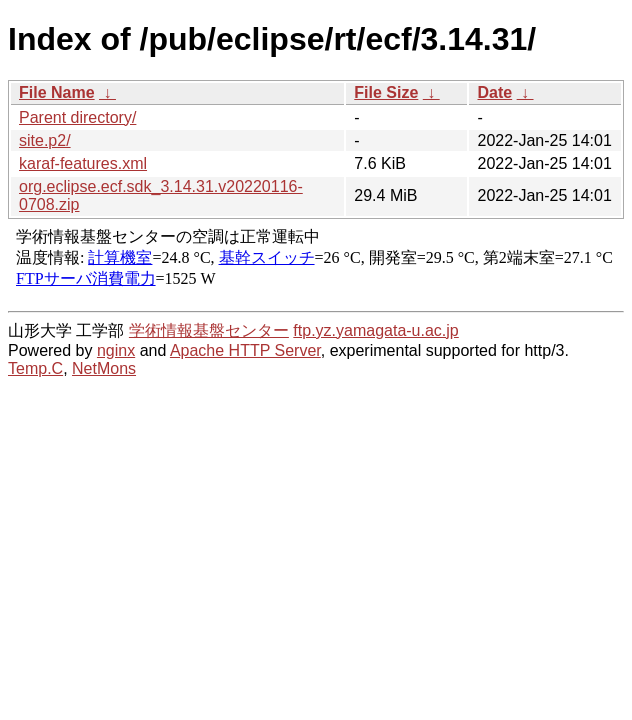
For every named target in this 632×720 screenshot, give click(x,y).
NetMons (104, 368)
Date (494, 92)
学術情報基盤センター (209, 330)
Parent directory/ (77, 117)
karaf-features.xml (83, 163)
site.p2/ (45, 140)
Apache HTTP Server (245, 350)
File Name (57, 92)
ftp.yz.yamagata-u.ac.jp (375, 330)
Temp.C (35, 368)
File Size (386, 92)
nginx (116, 350)
